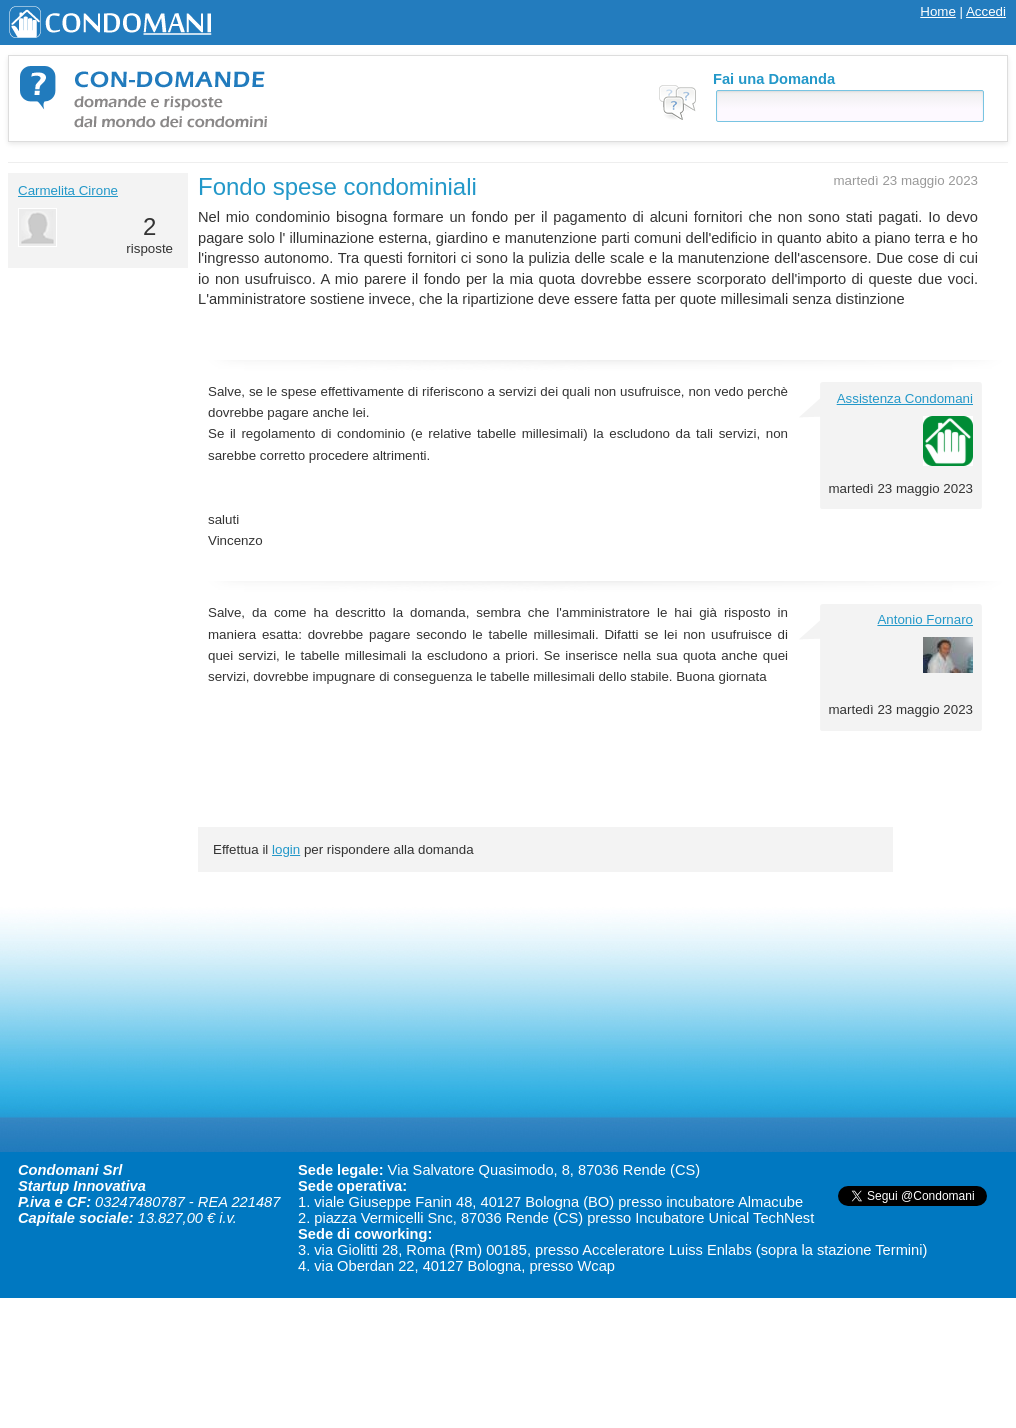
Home (938, 11)
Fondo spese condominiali (337, 186)
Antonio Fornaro (925, 619)
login (286, 849)
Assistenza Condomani (905, 398)
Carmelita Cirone (68, 190)
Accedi (986, 11)
